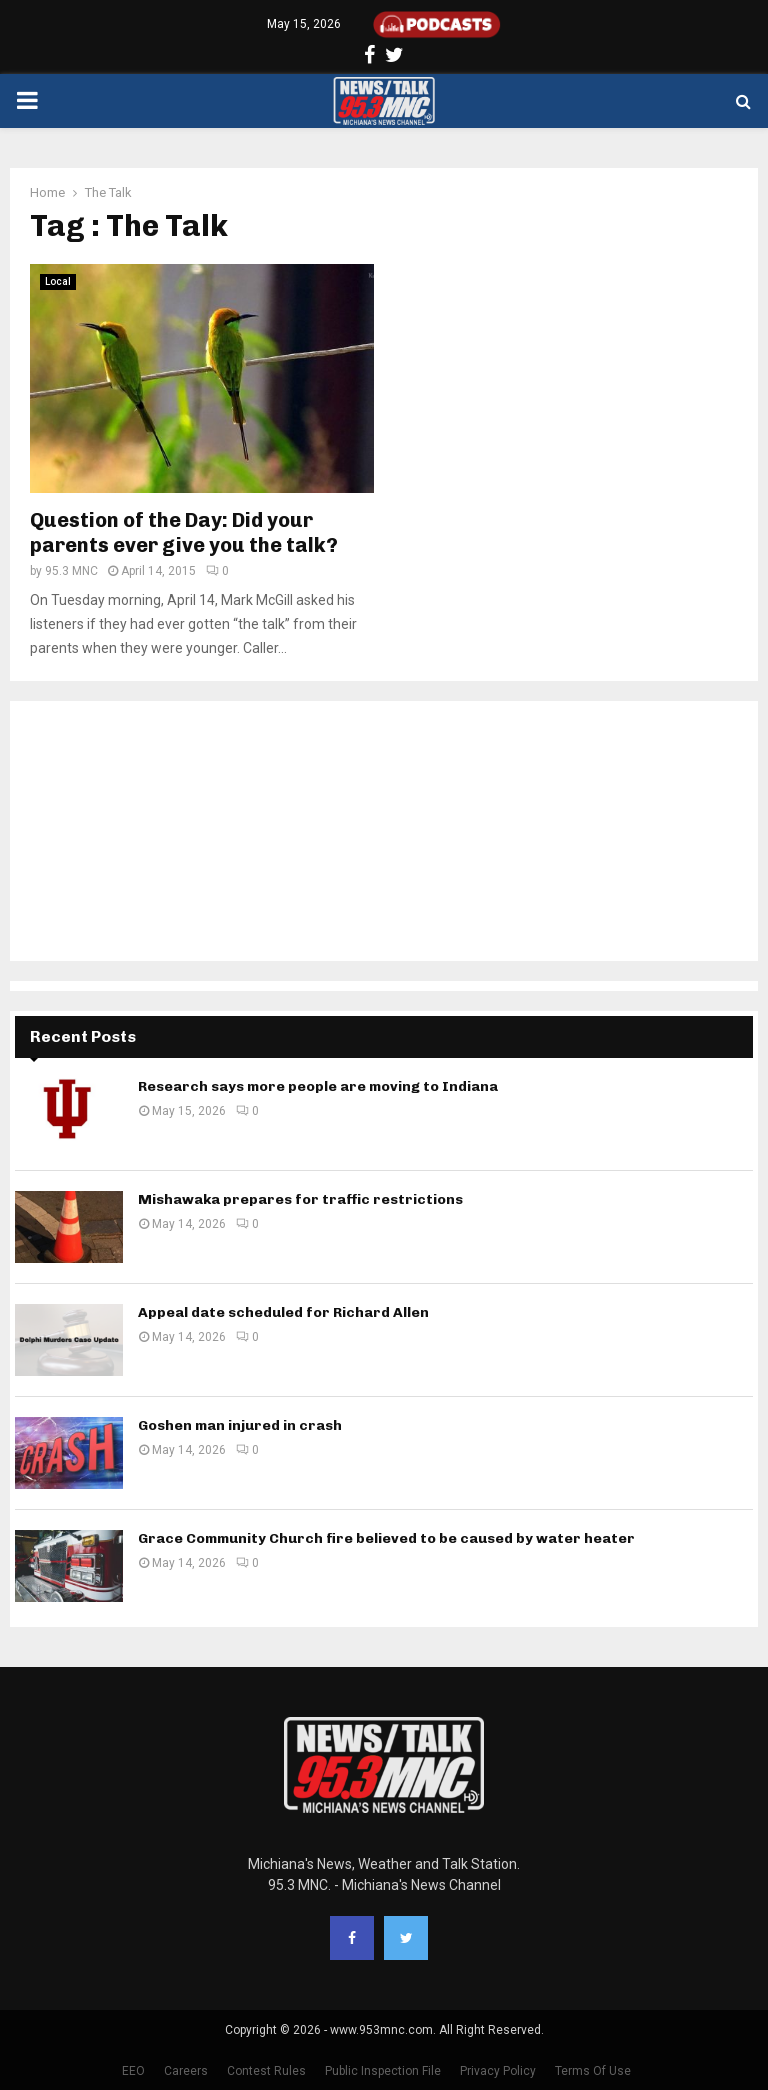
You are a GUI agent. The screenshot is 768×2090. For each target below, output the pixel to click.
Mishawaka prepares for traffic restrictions (300, 1199)
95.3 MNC (71, 571)
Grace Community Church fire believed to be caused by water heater (386, 1538)
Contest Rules (266, 2071)
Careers (186, 2071)
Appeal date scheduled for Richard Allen (283, 1312)
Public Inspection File (383, 2071)
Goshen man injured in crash (240, 1425)
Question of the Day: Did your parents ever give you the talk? (184, 532)
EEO (133, 2071)
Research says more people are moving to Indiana (318, 1086)
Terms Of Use (593, 2071)
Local (58, 281)
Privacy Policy (498, 2071)
